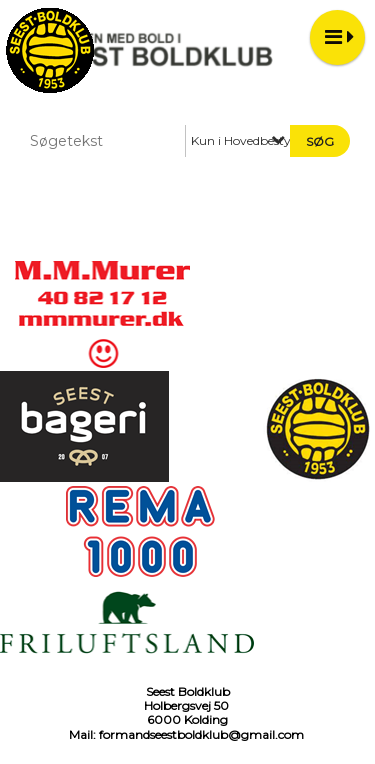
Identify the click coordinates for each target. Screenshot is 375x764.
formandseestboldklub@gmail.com (201, 734)
